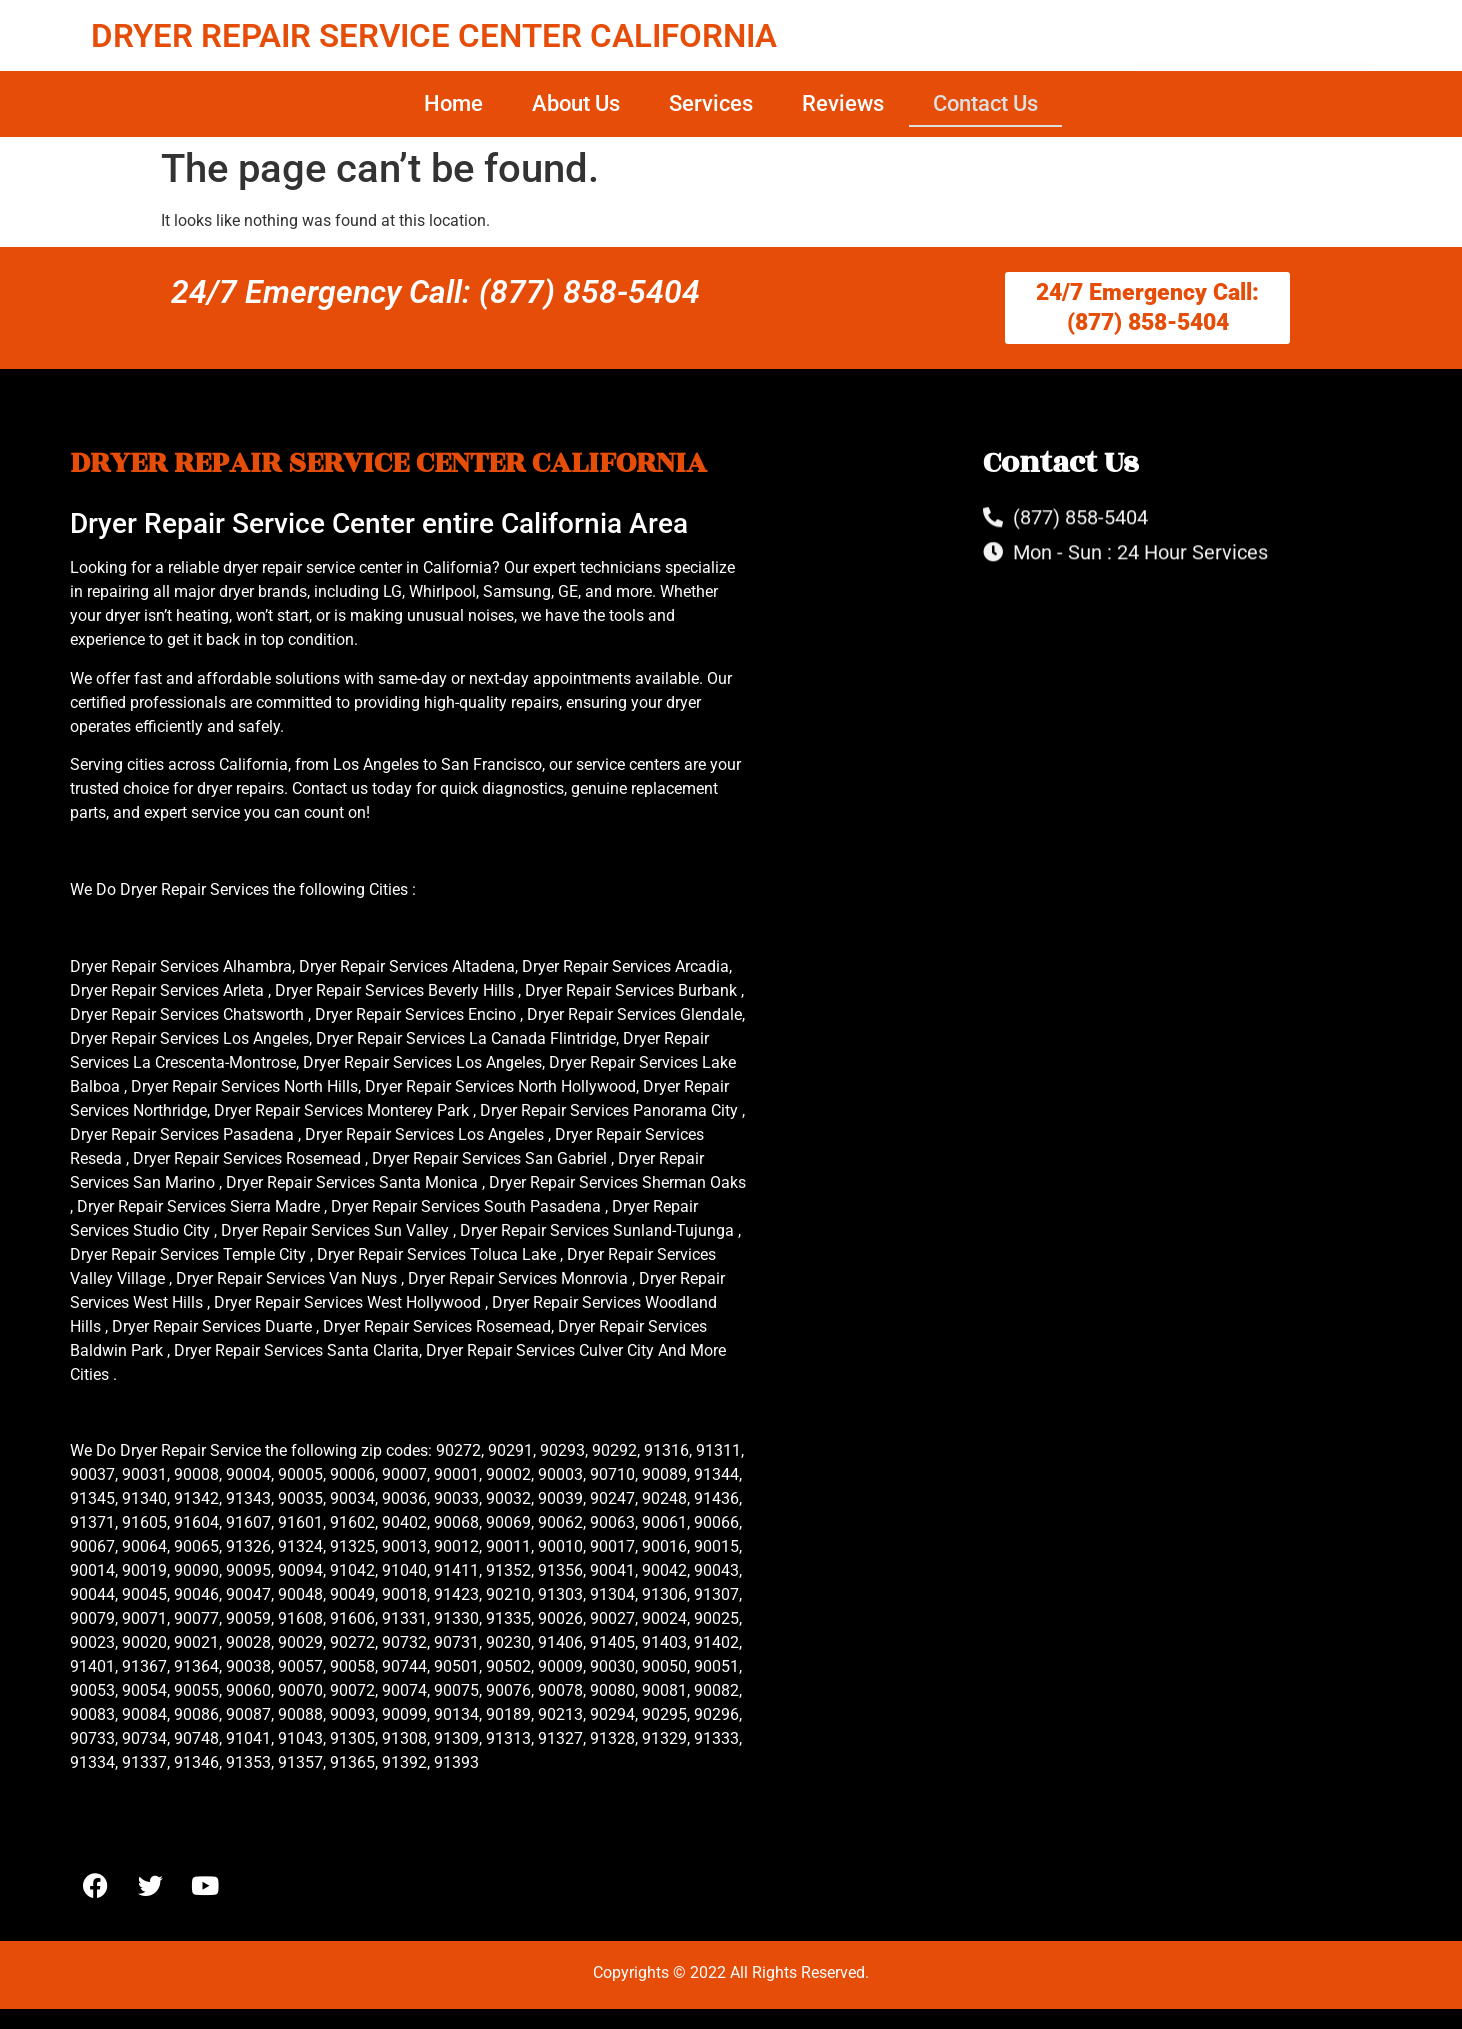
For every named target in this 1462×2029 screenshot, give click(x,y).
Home (453, 103)
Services (711, 103)
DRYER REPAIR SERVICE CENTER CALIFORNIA (434, 35)
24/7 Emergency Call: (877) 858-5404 (435, 292)
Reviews (843, 103)
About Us (576, 103)
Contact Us (985, 103)
